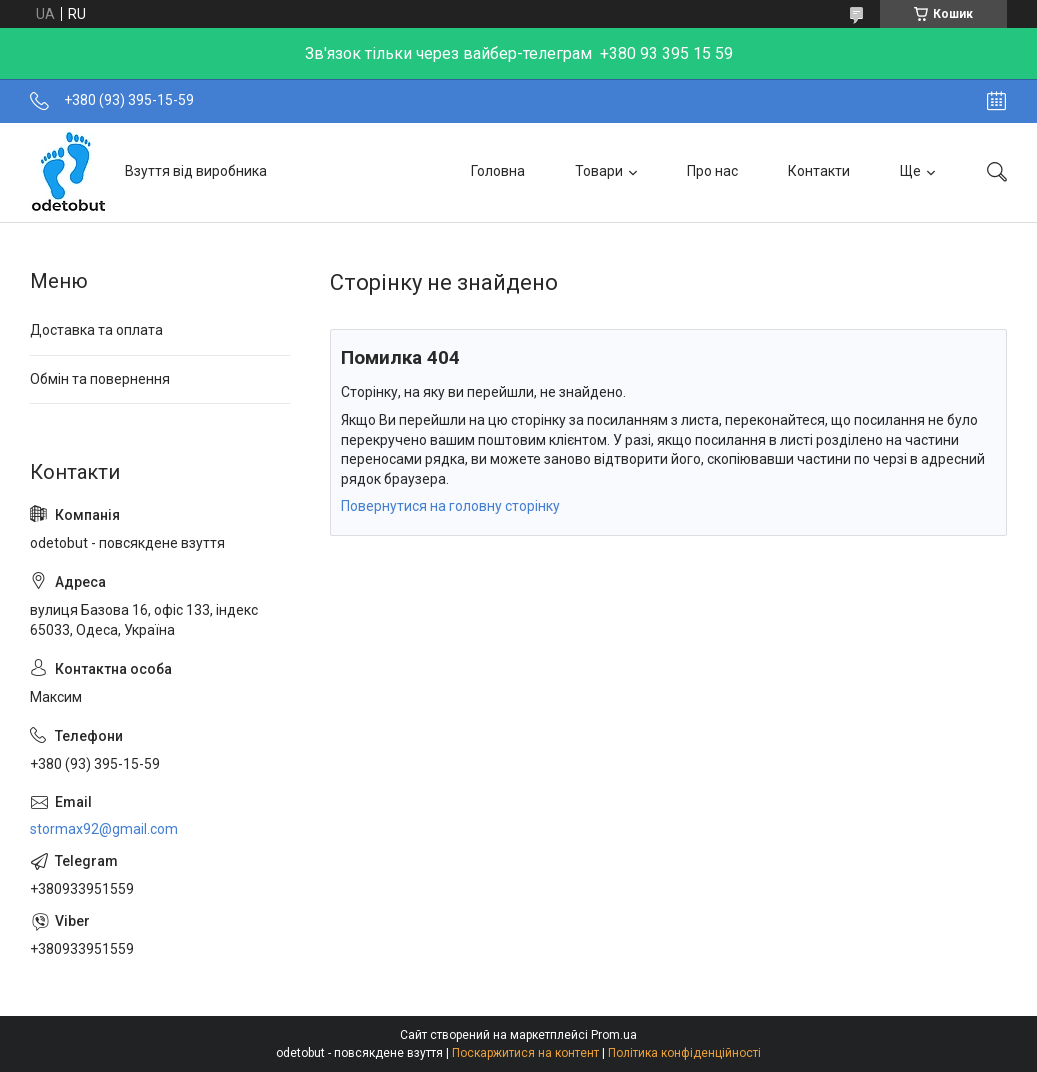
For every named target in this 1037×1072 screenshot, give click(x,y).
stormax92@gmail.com (104, 829)
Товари (599, 171)
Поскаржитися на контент (525, 1053)
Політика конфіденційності (684, 1053)
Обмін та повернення (100, 379)
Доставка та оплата (96, 330)
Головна (498, 171)
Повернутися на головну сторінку (450, 506)
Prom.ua (614, 1035)
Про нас (712, 171)
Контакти (819, 171)
